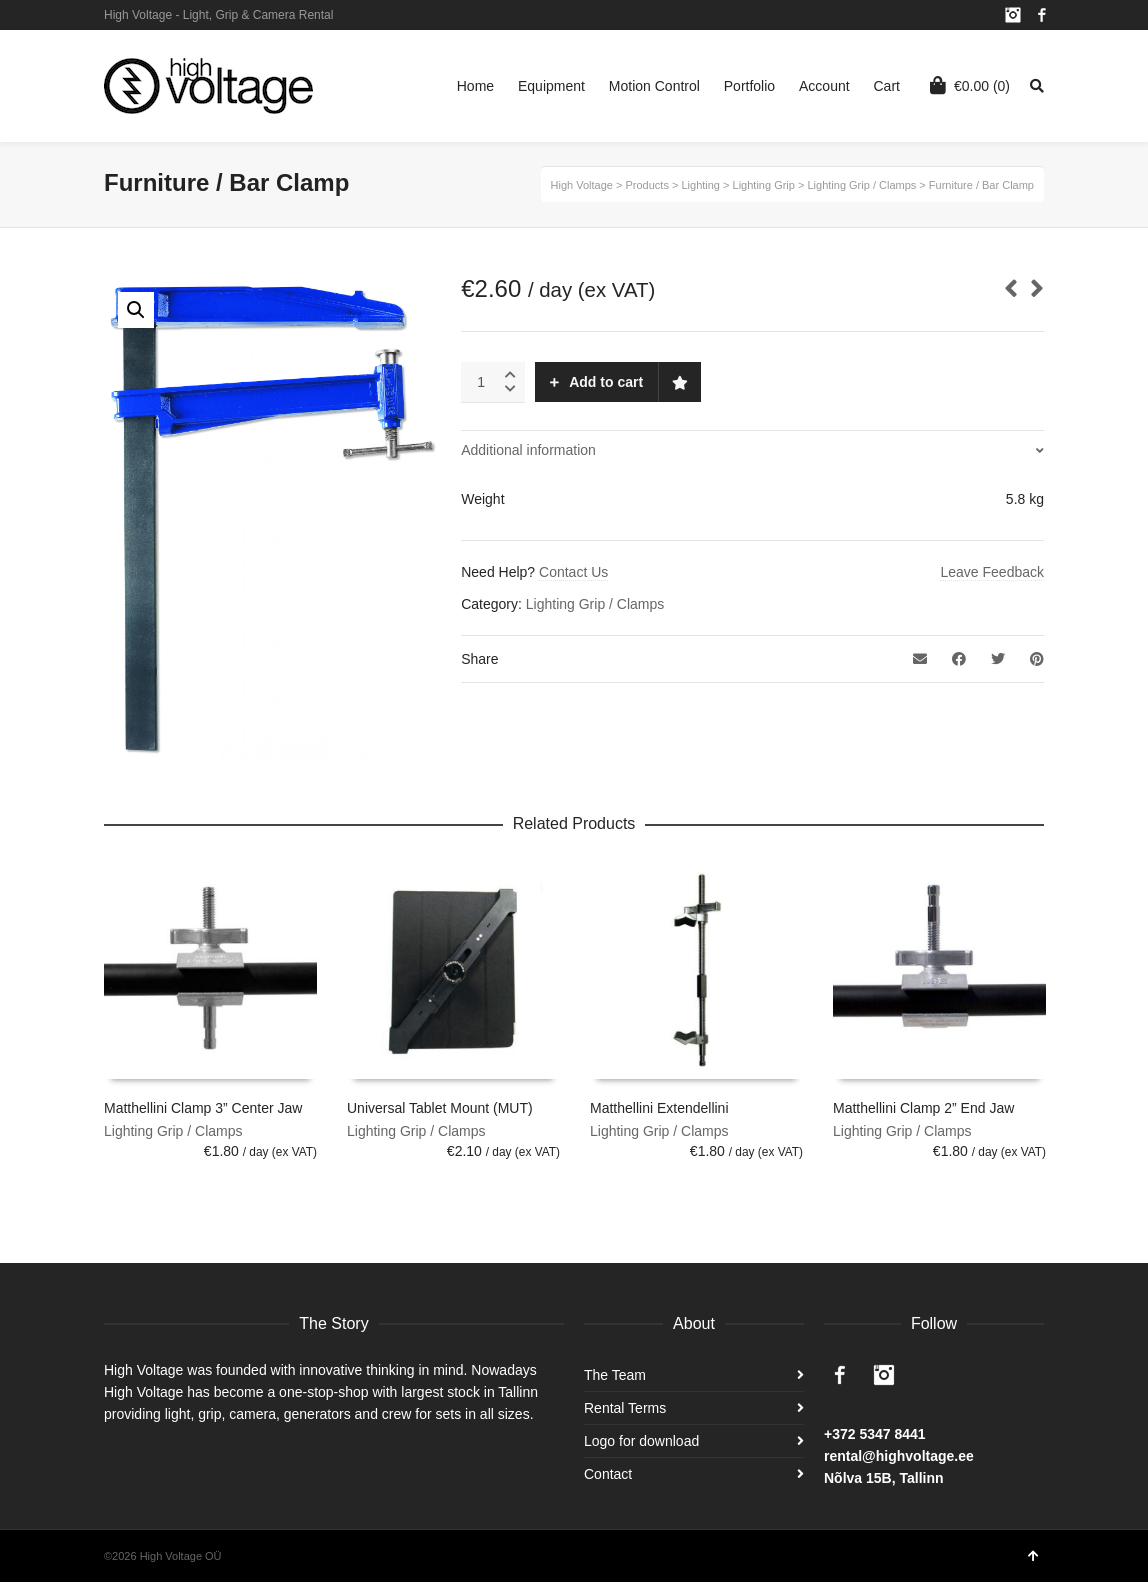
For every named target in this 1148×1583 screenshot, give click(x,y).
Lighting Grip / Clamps (595, 604)
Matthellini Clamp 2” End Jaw (923, 1108)
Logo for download (641, 1441)
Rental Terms (625, 1408)
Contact (608, 1474)
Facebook (1042, 15)
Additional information (528, 450)
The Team (615, 1375)
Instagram (1013, 15)
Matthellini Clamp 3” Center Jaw (203, 1108)
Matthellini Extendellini (659, 1108)
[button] (136, 310)
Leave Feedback (992, 572)
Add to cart (606, 382)
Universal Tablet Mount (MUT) (440, 1108)
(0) (970, 85)
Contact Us (573, 572)
